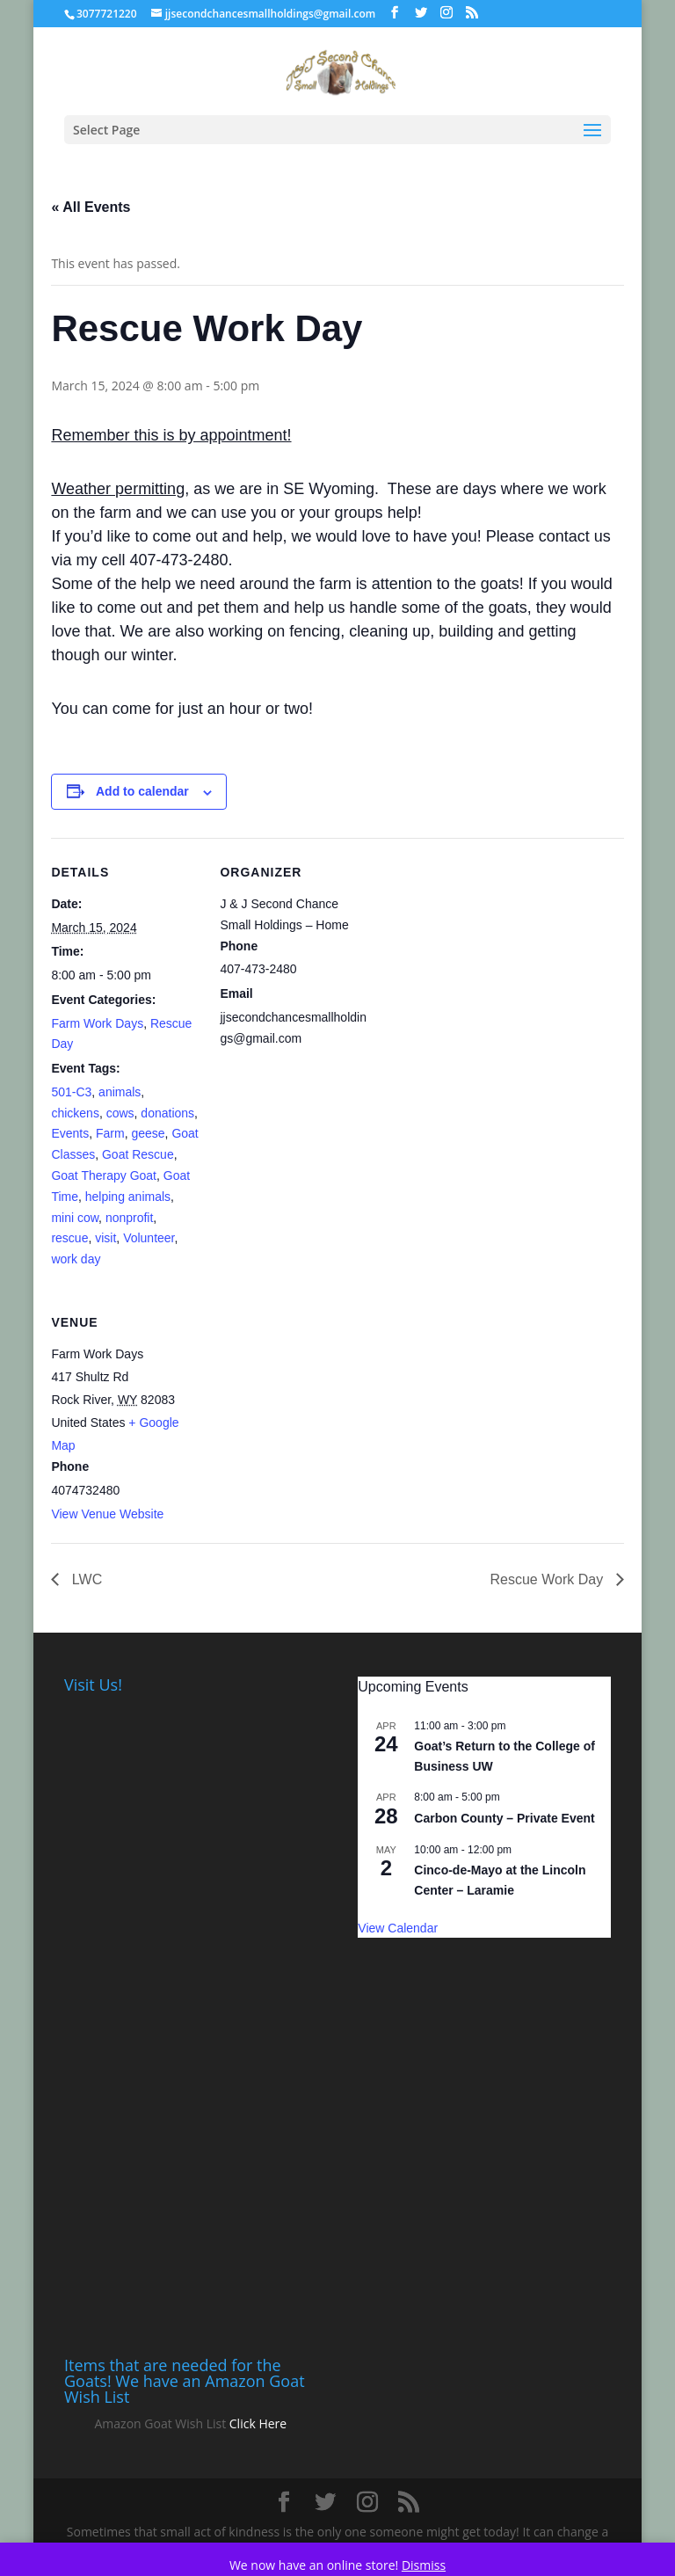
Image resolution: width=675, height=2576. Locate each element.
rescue (69, 1238)
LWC (85, 1579)
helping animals (128, 1197)
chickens (74, 1113)
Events (70, 1133)
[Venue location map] (312, 1409)
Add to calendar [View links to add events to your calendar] (142, 791)
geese (147, 1133)
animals (119, 1092)
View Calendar (398, 1928)
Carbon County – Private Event (504, 1818)
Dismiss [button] (424, 2565)
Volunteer (148, 1238)
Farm (110, 1133)
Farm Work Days (97, 1023)
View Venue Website (107, 1514)
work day (75, 1259)
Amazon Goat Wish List (160, 2423)
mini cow (74, 1218)
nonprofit (129, 1218)
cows (120, 1113)
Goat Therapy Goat (103, 1175)
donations (167, 1113)
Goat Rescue (138, 1154)
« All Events (90, 207)
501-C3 (71, 1092)
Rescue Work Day (548, 1579)
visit (105, 1238)
